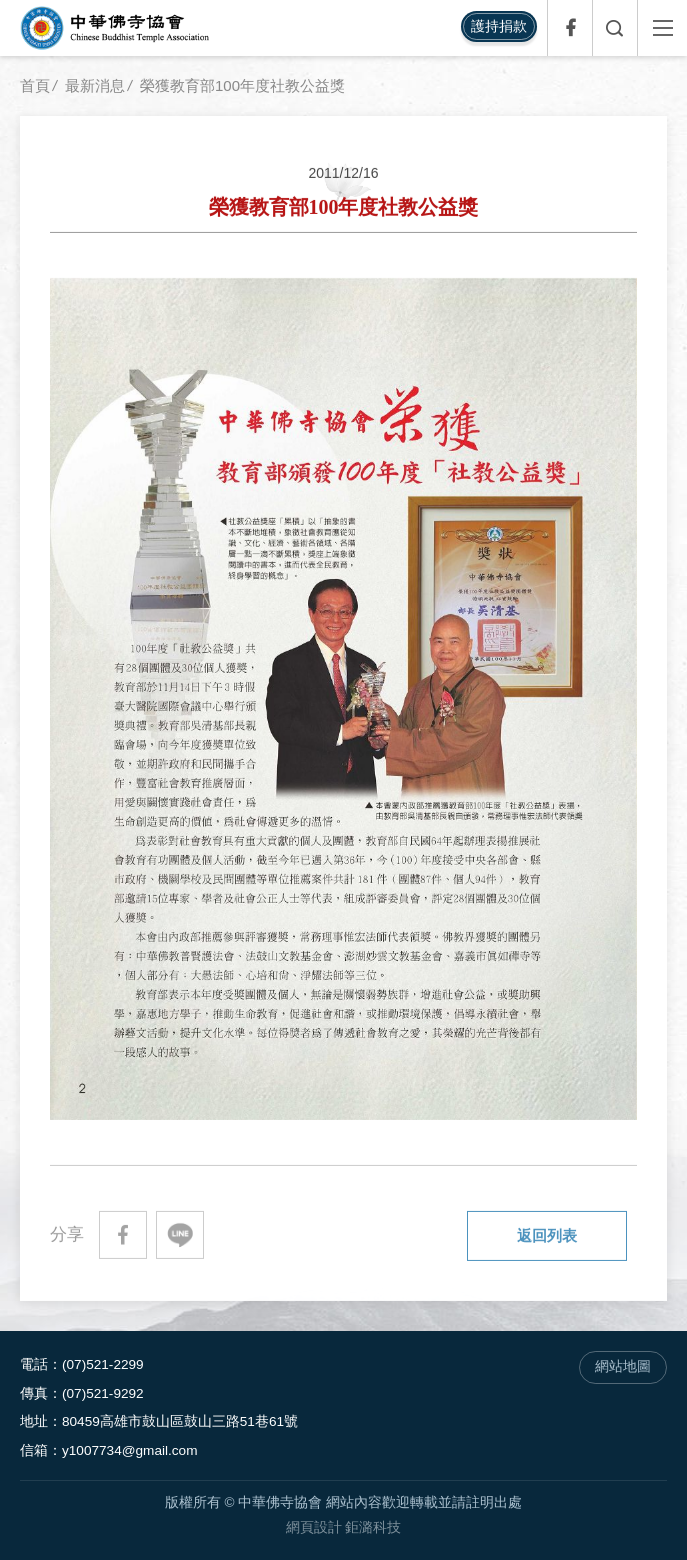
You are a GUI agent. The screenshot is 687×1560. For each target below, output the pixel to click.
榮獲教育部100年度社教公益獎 (242, 85)
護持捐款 (499, 26)
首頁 (35, 85)
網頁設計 (314, 1527)
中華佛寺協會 (115, 28)
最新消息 (95, 85)
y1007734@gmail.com (129, 1450)
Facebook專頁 (569, 28)
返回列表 (547, 1235)
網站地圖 (623, 1366)
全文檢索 (614, 28)
